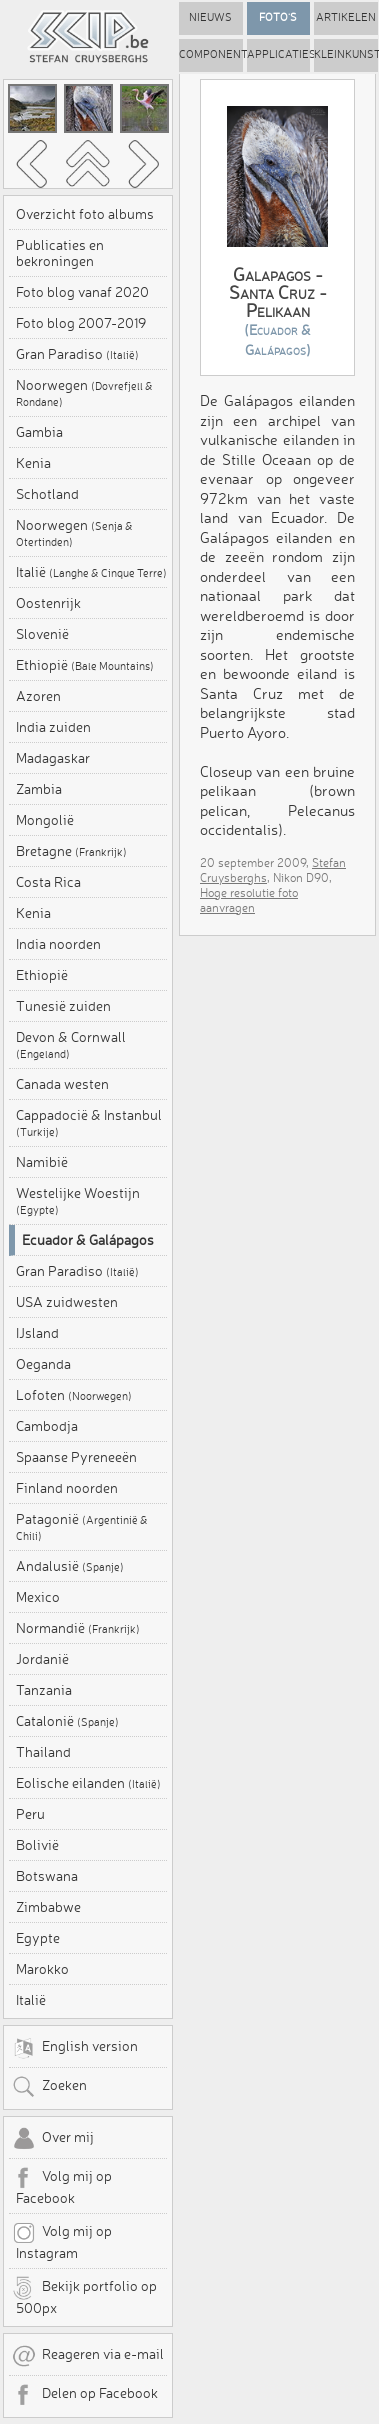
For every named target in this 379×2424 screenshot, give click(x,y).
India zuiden (53, 727)
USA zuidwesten (67, 1302)
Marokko (42, 1969)
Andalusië (70, 1566)
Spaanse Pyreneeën (76, 1457)
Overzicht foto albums (85, 214)
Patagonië (82, 1527)
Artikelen (346, 17)
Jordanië (42, 1659)
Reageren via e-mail (88, 2356)
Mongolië (45, 820)
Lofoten (74, 1395)
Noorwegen (84, 393)
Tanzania (44, 1690)
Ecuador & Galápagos (88, 1240)
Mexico (38, 1597)
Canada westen (62, 1084)
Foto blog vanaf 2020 (82, 292)
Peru (30, 1814)
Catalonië (67, 1721)
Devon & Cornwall (71, 1045)
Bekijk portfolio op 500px (84, 2296)
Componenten (211, 54)
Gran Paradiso (77, 354)
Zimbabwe (48, 1907)
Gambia (39, 432)
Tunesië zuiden (63, 1006)
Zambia (39, 789)
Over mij (53, 2139)
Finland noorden (67, 1488)
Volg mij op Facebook (62, 2186)
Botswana (47, 1876)
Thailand (43, 1752)
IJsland (37, 1333)
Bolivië (37, 1845)
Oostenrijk (48, 603)
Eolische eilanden (88, 1783)
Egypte (38, 1938)
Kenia (33, 463)
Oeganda (43, 1364)
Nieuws (210, 17)
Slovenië (42, 634)
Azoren (38, 696)
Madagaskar (53, 758)
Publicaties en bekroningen (60, 253)
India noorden (58, 944)
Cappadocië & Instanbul (89, 1123)
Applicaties (279, 54)
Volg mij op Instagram (62, 2241)
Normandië (78, 1628)
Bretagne (71, 851)
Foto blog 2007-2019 (81, 323)
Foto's (278, 17)
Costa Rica (48, 882)
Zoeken (49, 2087)
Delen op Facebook (85, 2395)
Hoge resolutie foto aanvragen (249, 900)
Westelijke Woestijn (78, 1201)
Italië (91, 572)
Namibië (42, 1162)
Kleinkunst (346, 54)
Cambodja (47, 1426)
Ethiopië (85, 665)
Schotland (47, 494)
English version (75, 2048)
